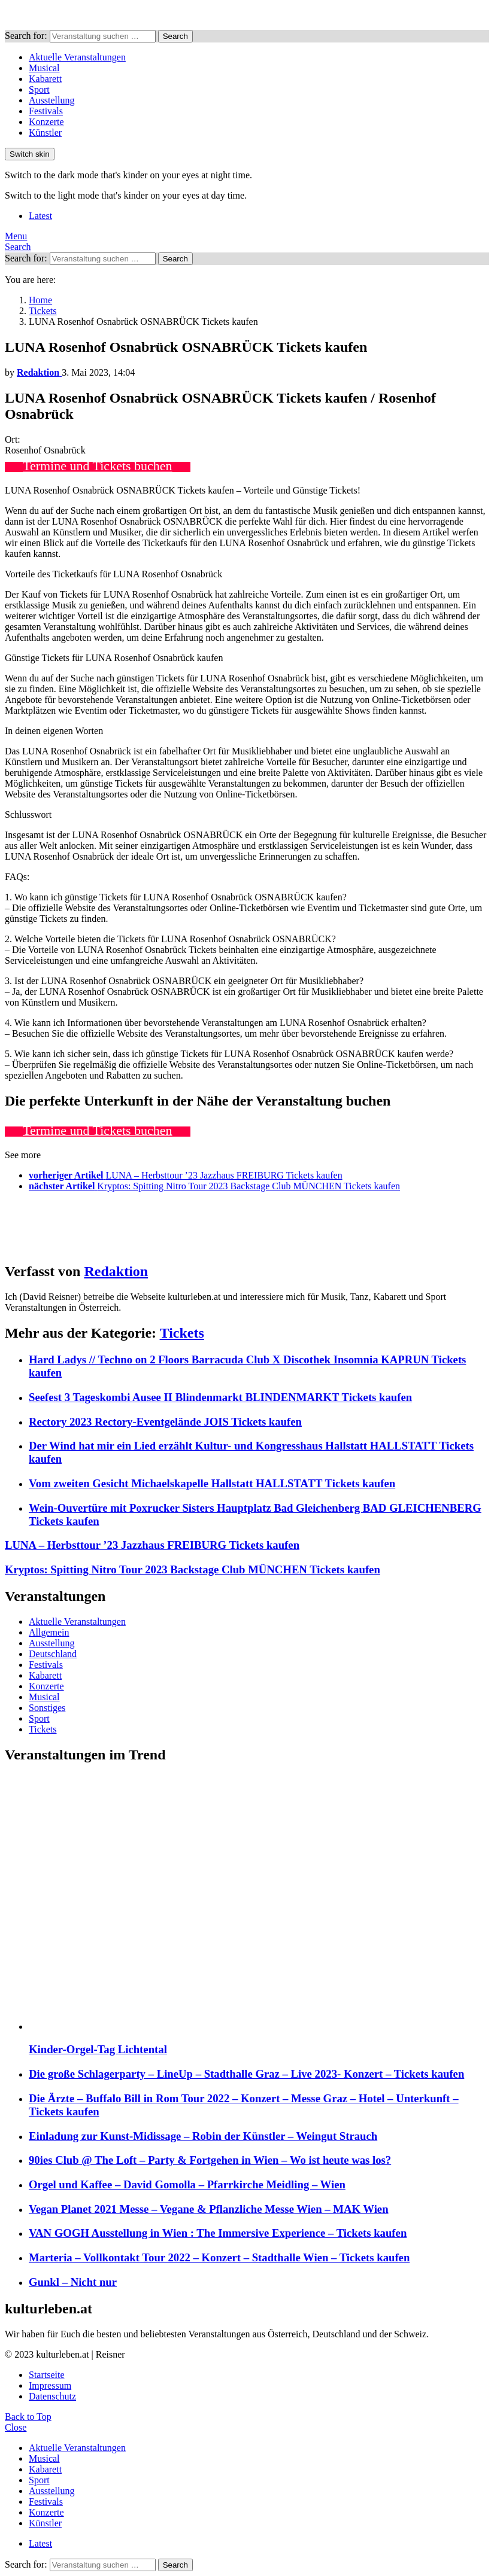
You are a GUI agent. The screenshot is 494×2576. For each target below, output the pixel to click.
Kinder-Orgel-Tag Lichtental (98, 2049)
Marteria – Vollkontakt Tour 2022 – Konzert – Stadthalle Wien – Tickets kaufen (219, 2257)
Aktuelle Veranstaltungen (77, 57)
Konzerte (46, 122)
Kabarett (45, 79)
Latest (40, 216)
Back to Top (28, 2416)
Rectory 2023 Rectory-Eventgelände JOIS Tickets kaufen (165, 1421)
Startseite (47, 2375)
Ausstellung (51, 100)
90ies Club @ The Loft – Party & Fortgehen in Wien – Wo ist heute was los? (210, 2160)
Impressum (50, 2385)
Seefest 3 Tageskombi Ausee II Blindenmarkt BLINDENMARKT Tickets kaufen (220, 1397)
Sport (39, 89)
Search (175, 36)
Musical (44, 68)
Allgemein (49, 1632)
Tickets (182, 1333)
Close (15, 2427)
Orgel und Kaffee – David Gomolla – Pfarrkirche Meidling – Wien (187, 2184)
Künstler (45, 132)
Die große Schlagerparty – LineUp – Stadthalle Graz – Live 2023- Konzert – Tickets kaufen (246, 2074)
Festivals (46, 111)
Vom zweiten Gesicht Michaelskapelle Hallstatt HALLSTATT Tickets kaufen (212, 1483)
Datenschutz (52, 2396)
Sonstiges (47, 1708)
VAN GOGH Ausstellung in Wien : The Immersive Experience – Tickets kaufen (218, 2233)
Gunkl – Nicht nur (73, 2282)
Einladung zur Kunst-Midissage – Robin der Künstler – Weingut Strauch (203, 2136)
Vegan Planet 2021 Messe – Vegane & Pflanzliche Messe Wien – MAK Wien (209, 2209)
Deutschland (53, 1654)
